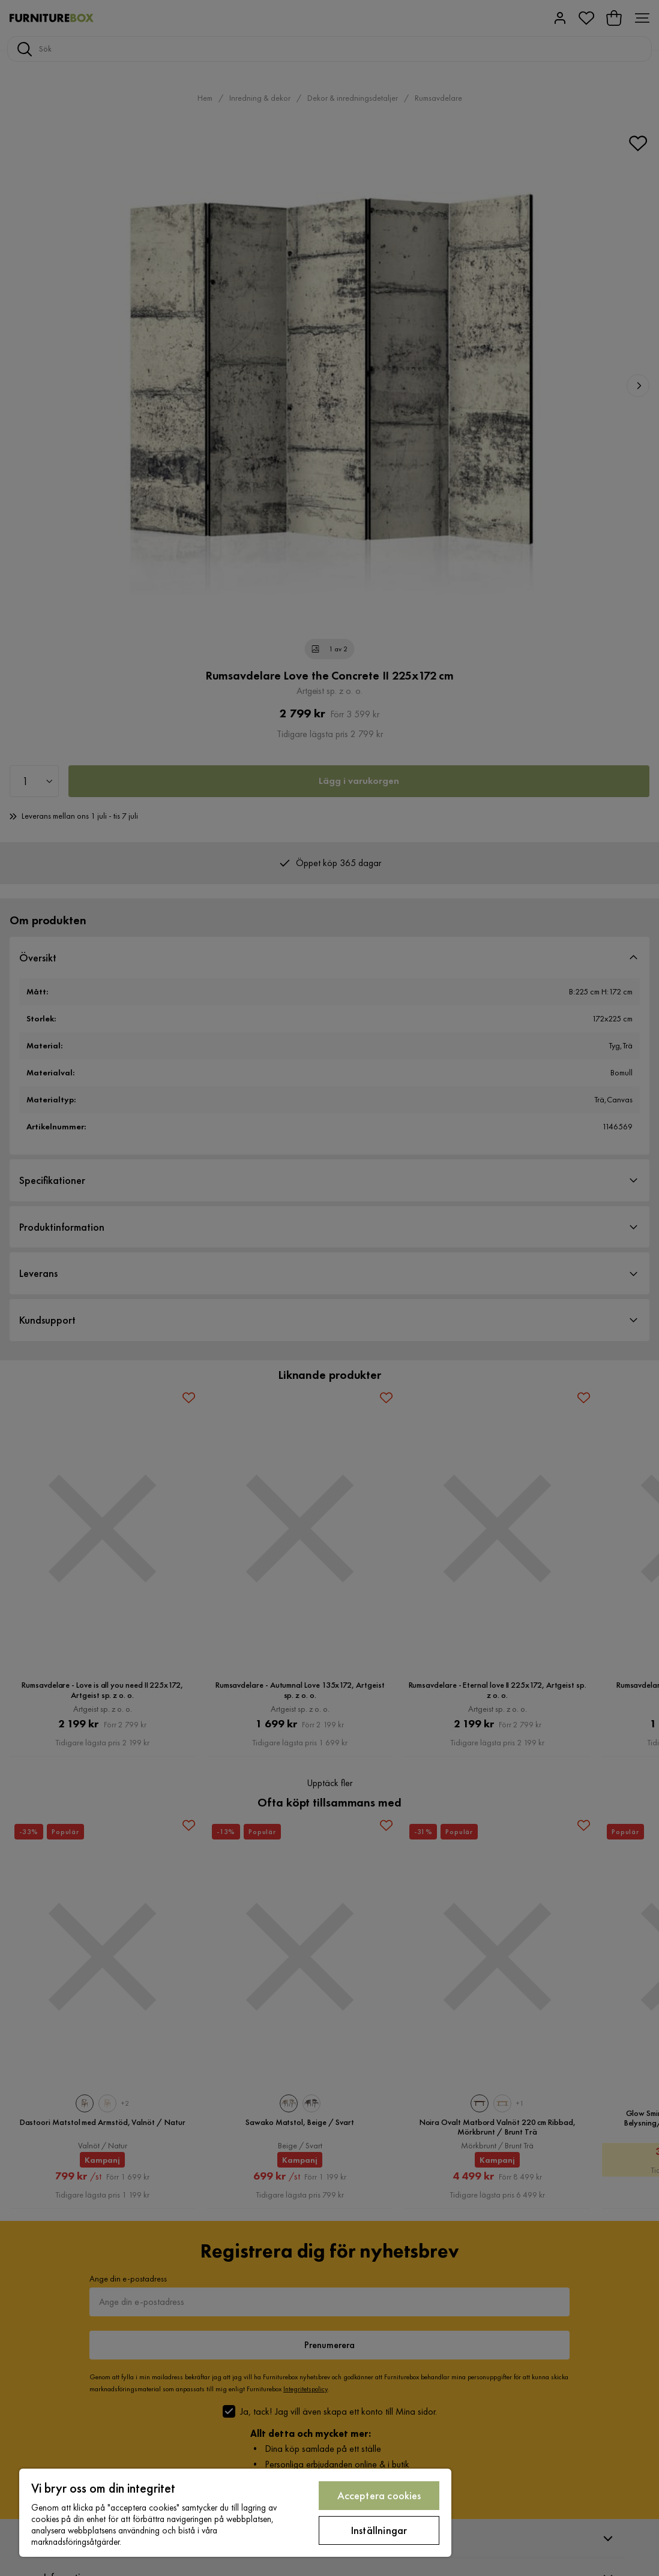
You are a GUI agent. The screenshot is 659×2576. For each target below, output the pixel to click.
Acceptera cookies (379, 2495)
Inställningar (379, 2530)
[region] (235, 2513)
